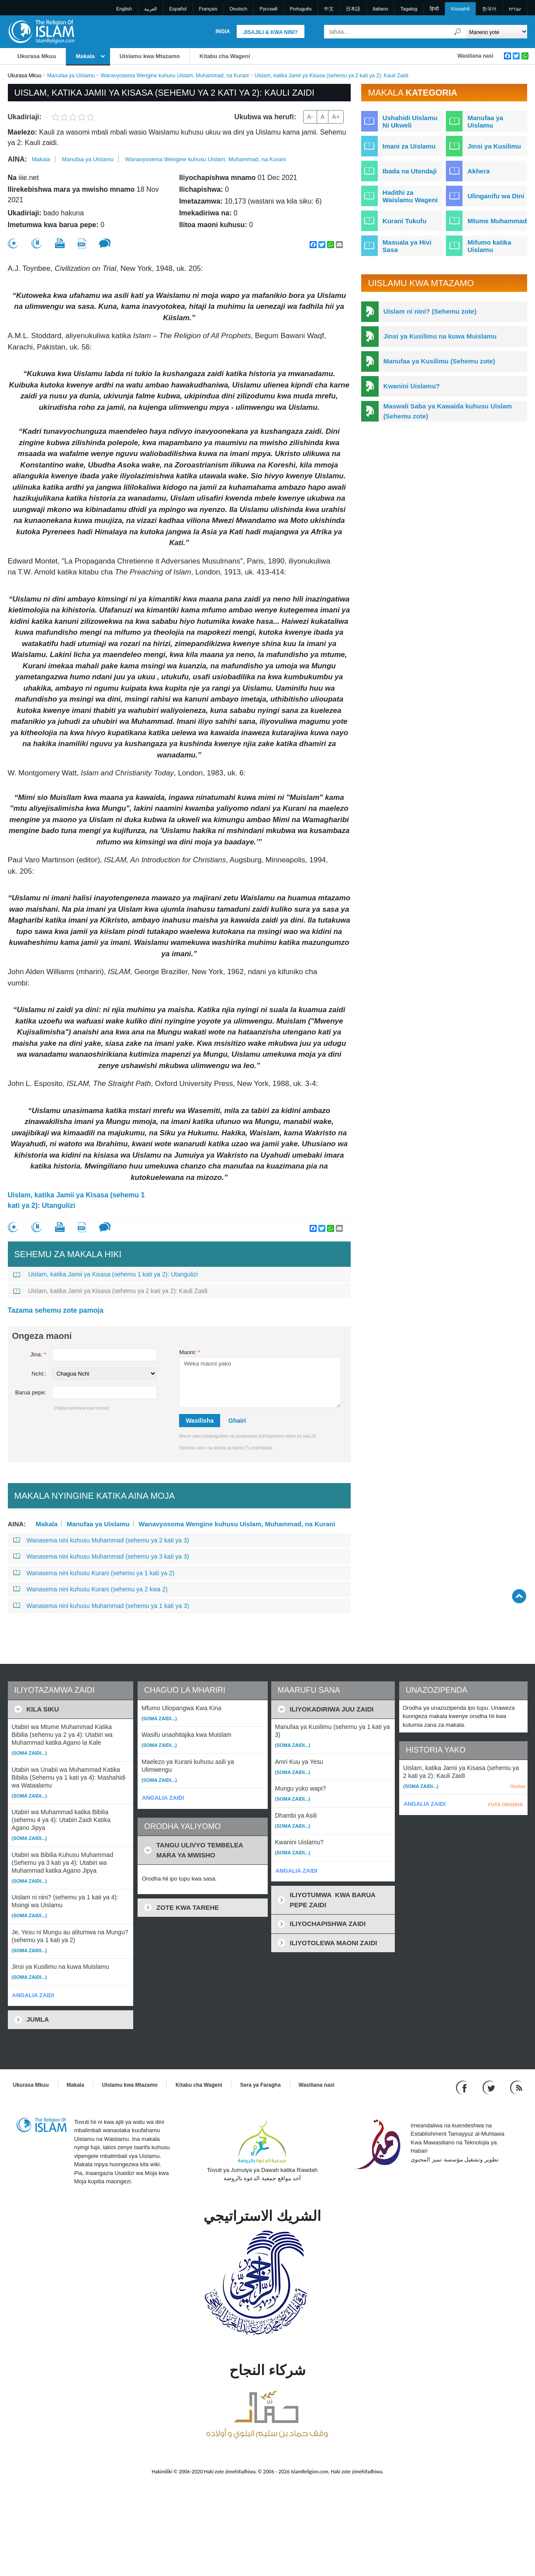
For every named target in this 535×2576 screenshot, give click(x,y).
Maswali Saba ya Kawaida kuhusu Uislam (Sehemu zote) (447, 411)
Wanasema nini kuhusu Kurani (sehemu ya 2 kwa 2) (90, 1589)
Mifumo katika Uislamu (489, 246)
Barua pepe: (30, 1392)
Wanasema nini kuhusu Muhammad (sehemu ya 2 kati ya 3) (101, 1540)
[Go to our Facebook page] (462, 2087)
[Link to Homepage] (41, 31)
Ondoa (517, 1786)
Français (208, 8)
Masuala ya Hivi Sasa (407, 246)
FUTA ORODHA (505, 1804)
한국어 (489, 8)
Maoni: (189, 1352)
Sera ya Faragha (260, 2085)
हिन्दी (434, 8)
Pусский (268, 8)
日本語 (353, 8)
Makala (85, 56)
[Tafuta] (457, 31)
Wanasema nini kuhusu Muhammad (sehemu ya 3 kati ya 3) (101, 1556)
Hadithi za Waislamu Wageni (410, 196)
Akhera (478, 171)
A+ (336, 116)
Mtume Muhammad (497, 221)
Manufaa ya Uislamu (71, 76)
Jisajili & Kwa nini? (270, 32)
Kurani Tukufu (405, 221)
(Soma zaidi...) (29, 1753)
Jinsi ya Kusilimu (494, 146)
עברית (515, 8)
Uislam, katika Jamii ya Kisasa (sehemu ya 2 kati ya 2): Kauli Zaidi (110, 1290)
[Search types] (497, 31)
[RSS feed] (516, 2087)
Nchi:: (38, 1373)
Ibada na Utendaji (410, 171)
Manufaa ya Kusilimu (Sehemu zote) (439, 361)
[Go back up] (519, 1596)
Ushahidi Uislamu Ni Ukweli (410, 121)
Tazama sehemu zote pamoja (56, 1310)
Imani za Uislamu (409, 146)
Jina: (38, 1354)
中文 (329, 8)
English (124, 8)
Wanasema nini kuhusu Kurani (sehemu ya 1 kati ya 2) (94, 1573)
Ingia (222, 31)
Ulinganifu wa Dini (495, 196)
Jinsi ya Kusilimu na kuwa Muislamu (440, 336)
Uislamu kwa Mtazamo (150, 56)
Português (300, 8)
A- (310, 116)
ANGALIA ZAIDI (33, 1995)
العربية (150, 8)
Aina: (17, 159)
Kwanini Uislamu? (411, 386)
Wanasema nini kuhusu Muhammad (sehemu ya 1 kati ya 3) (101, 1605)
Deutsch (238, 8)
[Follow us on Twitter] (490, 2087)
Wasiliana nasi (475, 56)
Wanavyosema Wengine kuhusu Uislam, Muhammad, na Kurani (174, 76)
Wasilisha (200, 1420)
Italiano (380, 8)
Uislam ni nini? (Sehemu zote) (429, 311)
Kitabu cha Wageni (225, 56)
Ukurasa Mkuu (36, 56)
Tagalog (409, 8)
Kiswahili (460, 8)
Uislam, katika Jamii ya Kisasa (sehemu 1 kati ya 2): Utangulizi (76, 1200)
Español (178, 8)
